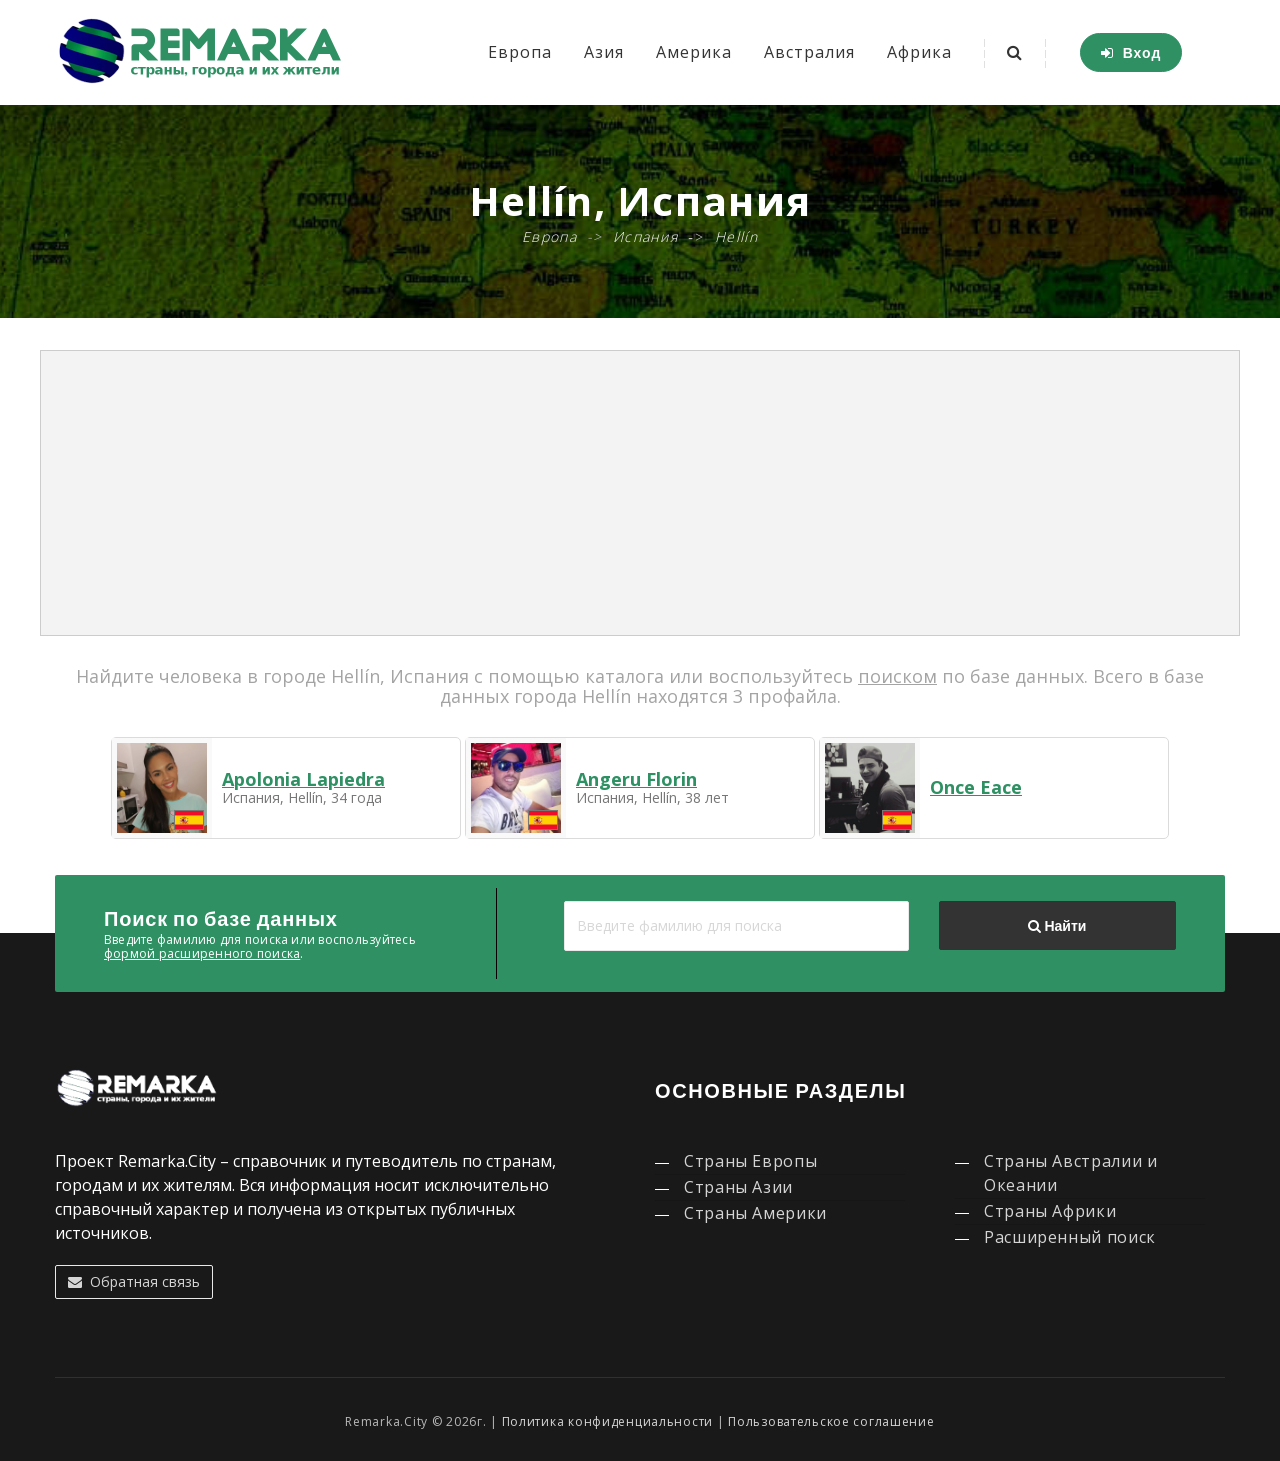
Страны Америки (755, 1213)
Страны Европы (750, 1161)
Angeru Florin (636, 779)
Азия (604, 52)
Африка (919, 52)
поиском (897, 676)
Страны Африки (1050, 1211)
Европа (520, 52)
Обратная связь (134, 1281)
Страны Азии (738, 1187)
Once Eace (976, 787)
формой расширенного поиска (202, 953)
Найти (1057, 926)
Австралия (809, 52)
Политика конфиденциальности (607, 1421)
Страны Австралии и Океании (1071, 1173)
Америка (694, 52)
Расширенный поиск (1070, 1237)
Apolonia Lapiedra (303, 779)
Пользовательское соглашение (831, 1421)
